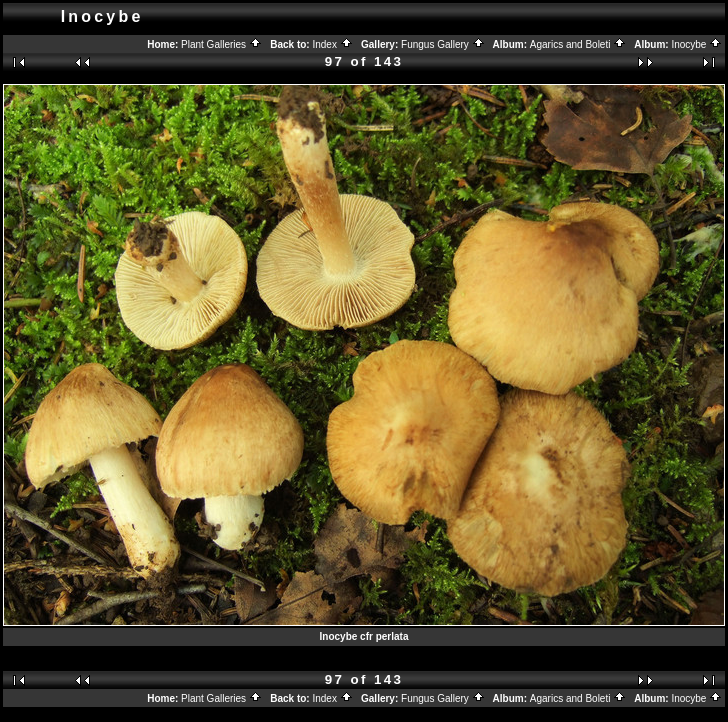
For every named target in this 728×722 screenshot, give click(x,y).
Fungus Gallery (443, 44)
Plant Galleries (221, 44)
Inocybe (696, 44)
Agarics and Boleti (578, 44)
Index (332, 44)
